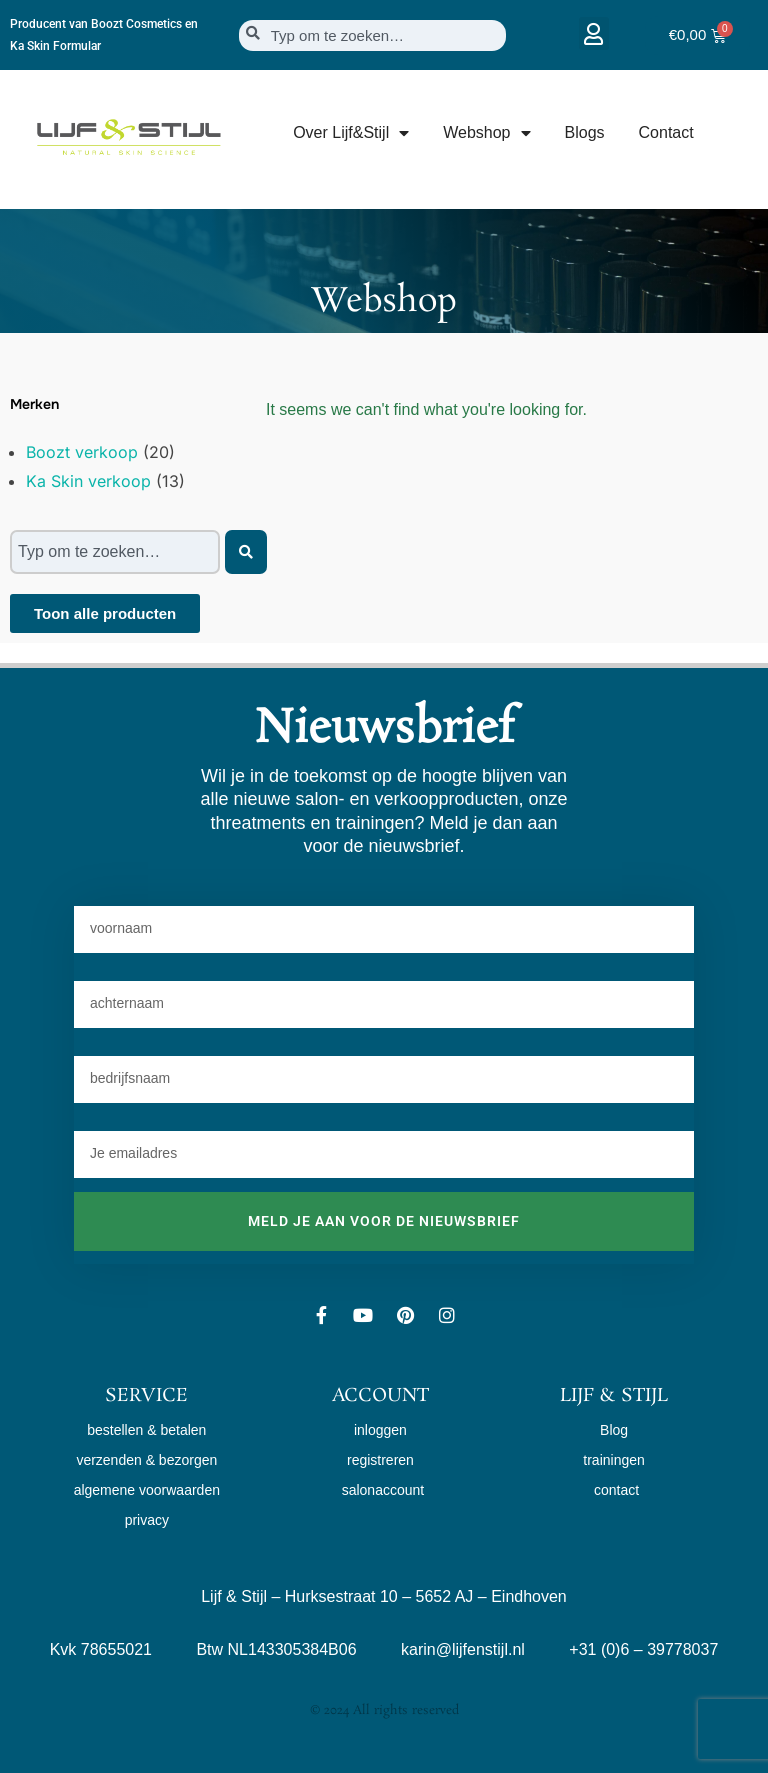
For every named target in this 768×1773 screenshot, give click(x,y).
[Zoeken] (246, 552)
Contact (666, 132)
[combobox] (373, 35)
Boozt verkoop (82, 452)
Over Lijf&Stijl (351, 133)
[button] (594, 33)
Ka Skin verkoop (88, 481)
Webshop (486, 133)
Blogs (585, 132)
